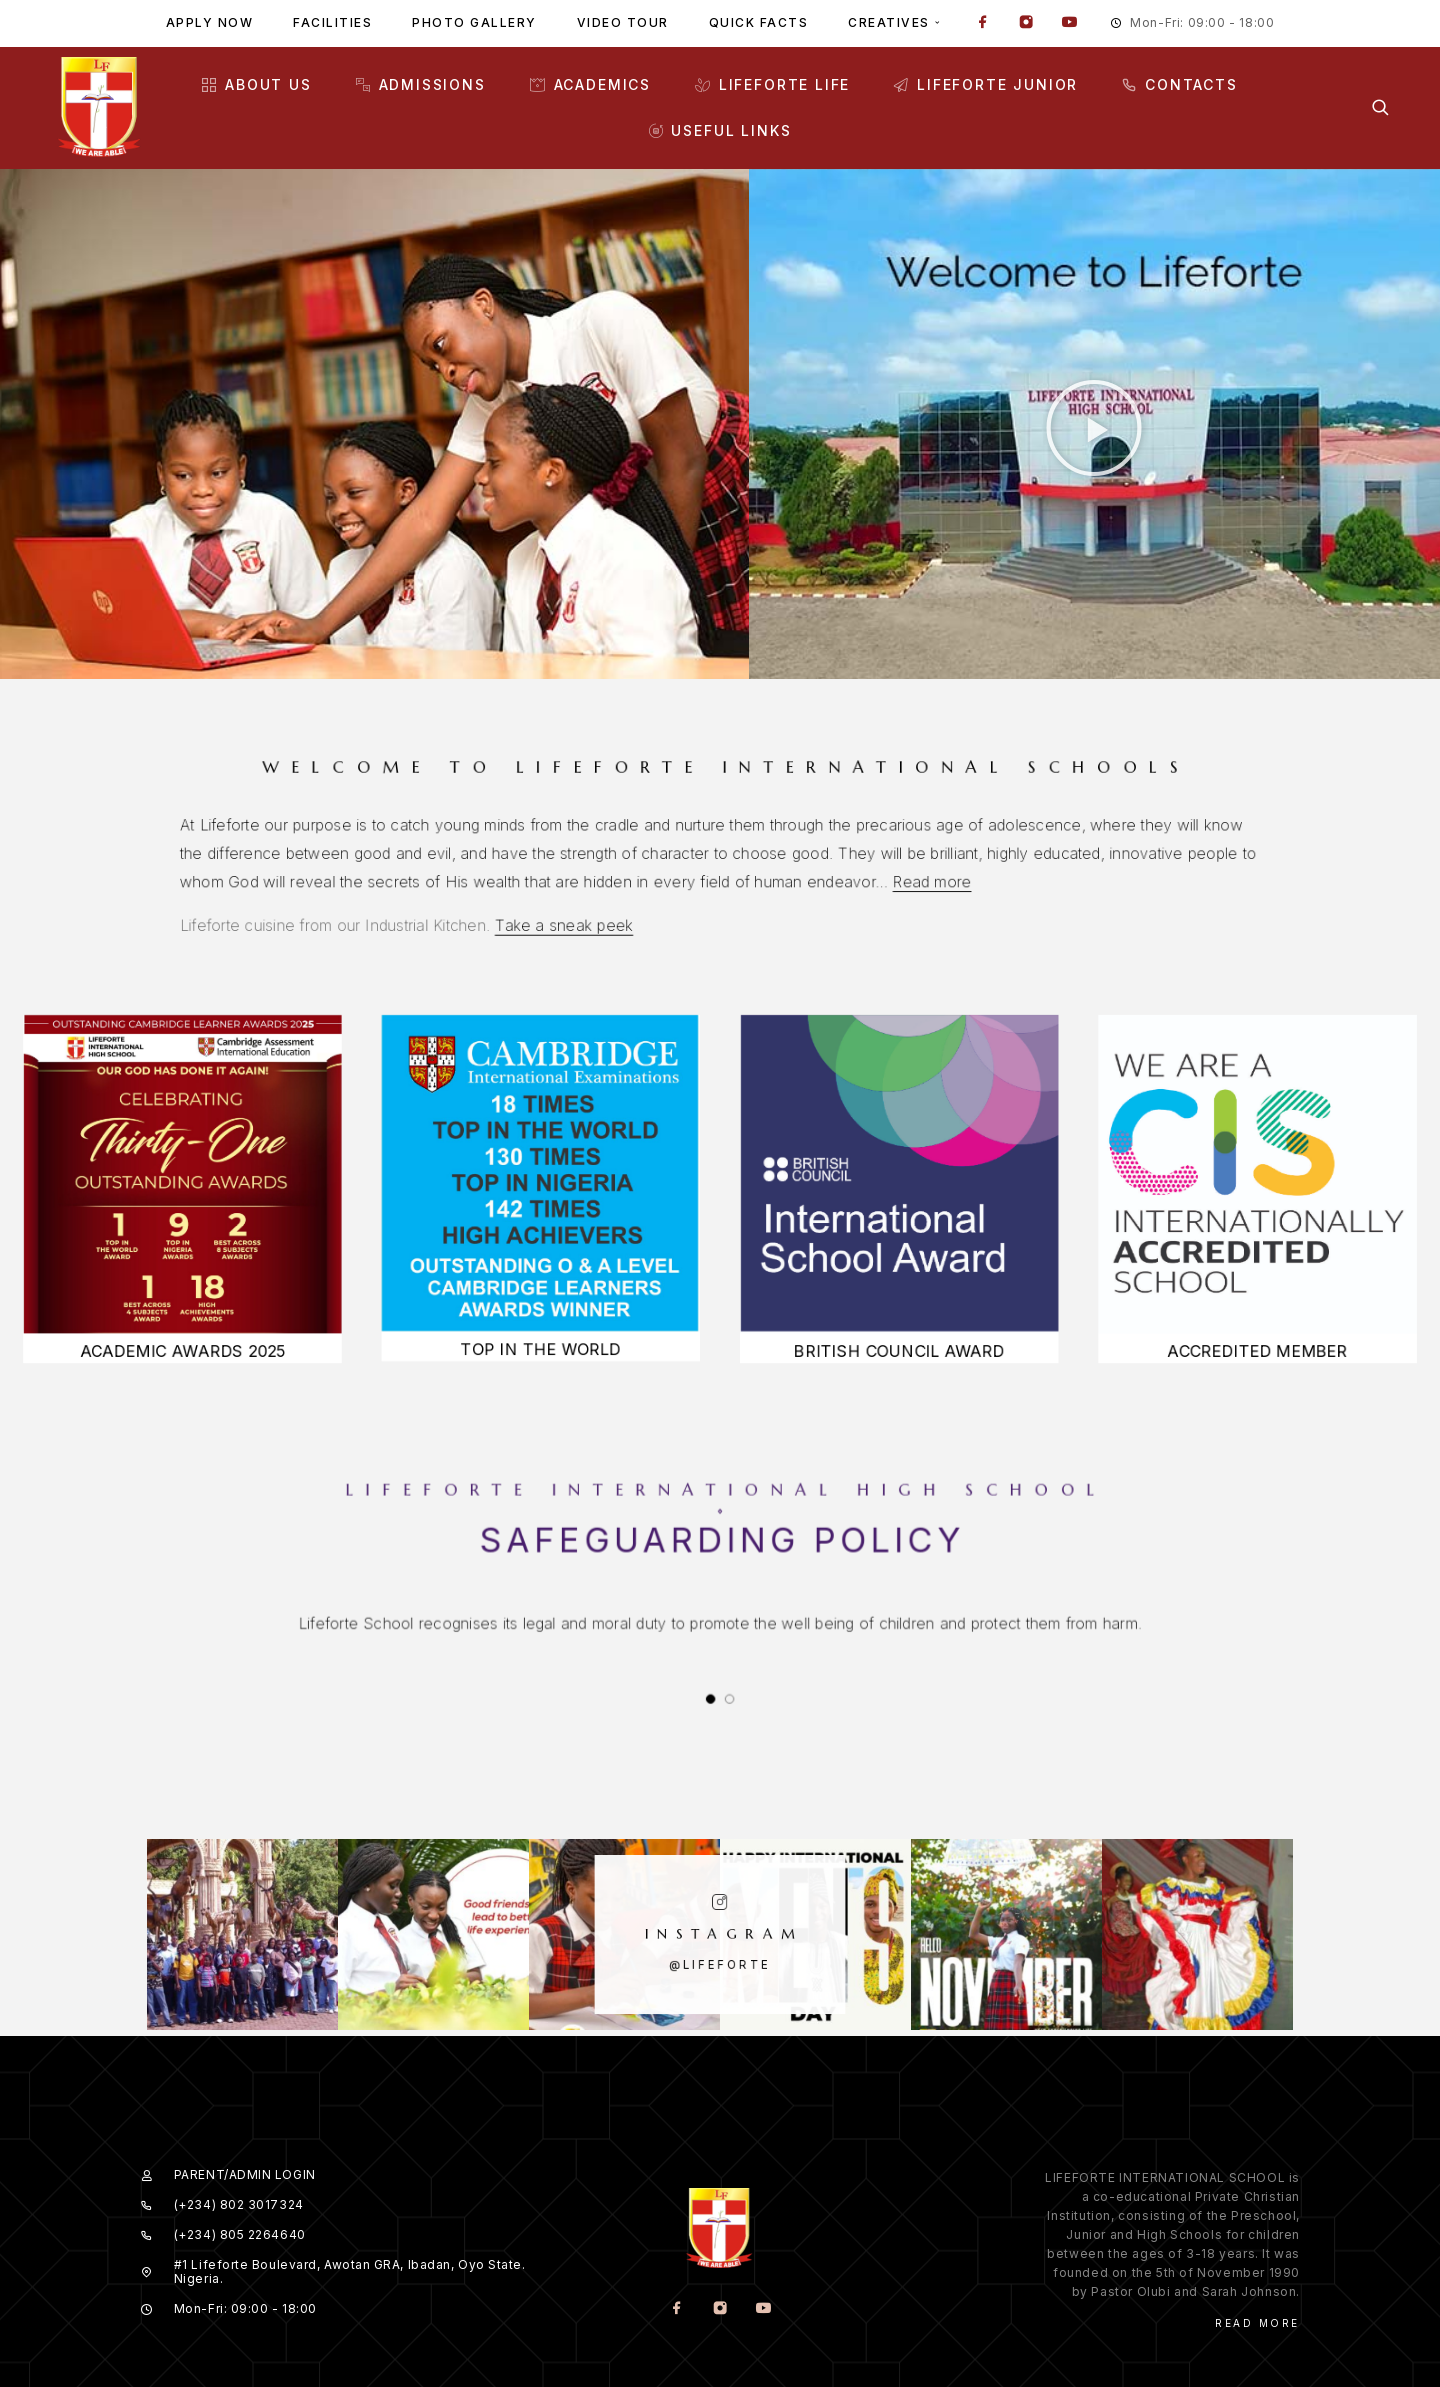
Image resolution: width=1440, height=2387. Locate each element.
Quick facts (759, 22)
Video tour (623, 22)
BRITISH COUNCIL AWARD (914, 1365)
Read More (1257, 2247)
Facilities (332, 22)
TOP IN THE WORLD (526, 1363)
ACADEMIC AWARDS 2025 (136, 1365)
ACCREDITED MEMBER (1304, 1365)
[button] (1094, 428)
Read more (819, 877)
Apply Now (210, 22)
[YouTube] (1069, 24)
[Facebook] (983, 24)
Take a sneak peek (646, 898)
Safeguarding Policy (721, 1545)
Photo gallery (474, 22)
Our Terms (1260, 2337)
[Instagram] (1026, 24)
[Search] (1380, 107)
